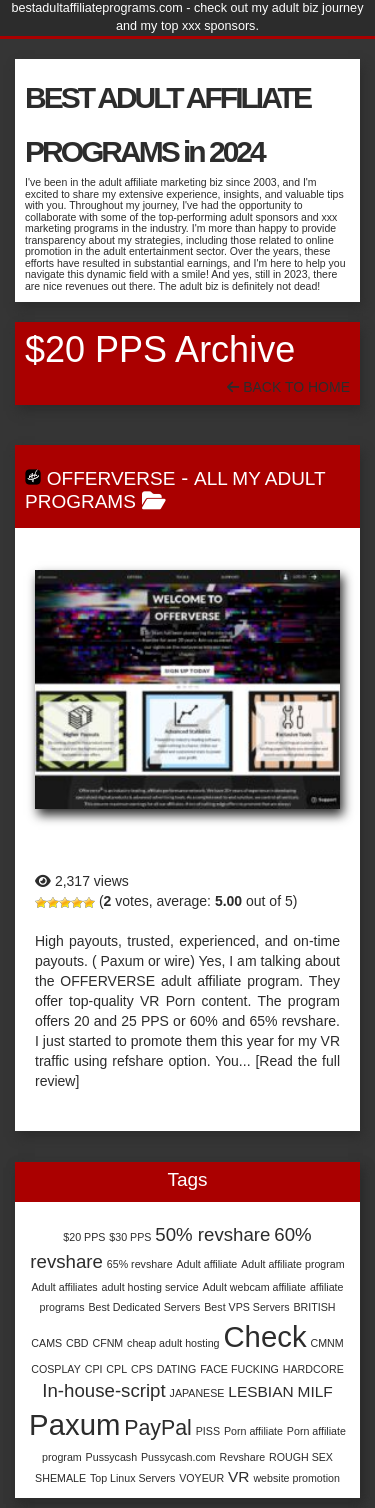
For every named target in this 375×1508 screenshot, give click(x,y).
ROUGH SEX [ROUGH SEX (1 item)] (301, 1457)
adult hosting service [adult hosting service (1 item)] (150, 1287)
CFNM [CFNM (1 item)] (107, 1343)
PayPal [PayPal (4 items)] (158, 1428)
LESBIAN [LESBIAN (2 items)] (260, 1391)
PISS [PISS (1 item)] (208, 1431)
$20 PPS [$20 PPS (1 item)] (84, 1237)
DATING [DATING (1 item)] (176, 1369)
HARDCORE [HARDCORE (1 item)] (313, 1369)
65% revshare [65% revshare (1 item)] (140, 1264)
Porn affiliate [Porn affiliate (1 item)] (253, 1431)
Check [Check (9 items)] (264, 1336)
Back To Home (288, 387)
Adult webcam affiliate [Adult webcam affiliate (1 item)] (254, 1287)
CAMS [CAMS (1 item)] (46, 1343)
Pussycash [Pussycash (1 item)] (112, 1457)
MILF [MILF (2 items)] (315, 1391)
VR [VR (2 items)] (238, 1476)
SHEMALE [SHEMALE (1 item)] (60, 1478)
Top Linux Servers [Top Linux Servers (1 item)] (132, 1478)
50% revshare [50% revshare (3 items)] (212, 1234)
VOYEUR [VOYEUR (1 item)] (201, 1478)
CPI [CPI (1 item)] (94, 1369)
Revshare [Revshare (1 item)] (243, 1457)
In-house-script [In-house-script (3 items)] (103, 1390)
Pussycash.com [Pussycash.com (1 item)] (178, 1457)
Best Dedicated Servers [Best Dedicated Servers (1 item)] (144, 1307)
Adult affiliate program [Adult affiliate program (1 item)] (292, 1264)
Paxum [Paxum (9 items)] (74, 1424)
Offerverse (111, 478)
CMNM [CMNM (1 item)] (326, 1343)
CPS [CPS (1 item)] (142, 1369)
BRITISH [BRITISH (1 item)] (314, 1307)
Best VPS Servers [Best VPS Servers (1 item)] (246, 1307)
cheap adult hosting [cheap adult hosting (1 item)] (173, 1343)
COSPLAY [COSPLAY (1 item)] (56, 1369)
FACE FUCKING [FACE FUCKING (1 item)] (239, 1369)
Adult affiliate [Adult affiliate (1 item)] (206, 1264)
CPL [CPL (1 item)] (116, 1369)
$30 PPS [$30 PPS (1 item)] (130, 1237)
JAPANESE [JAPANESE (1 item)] (197, 1393)
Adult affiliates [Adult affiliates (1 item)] (64, 1287)
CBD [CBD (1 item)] (77, 1343)
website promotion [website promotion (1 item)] (296, 1478)
